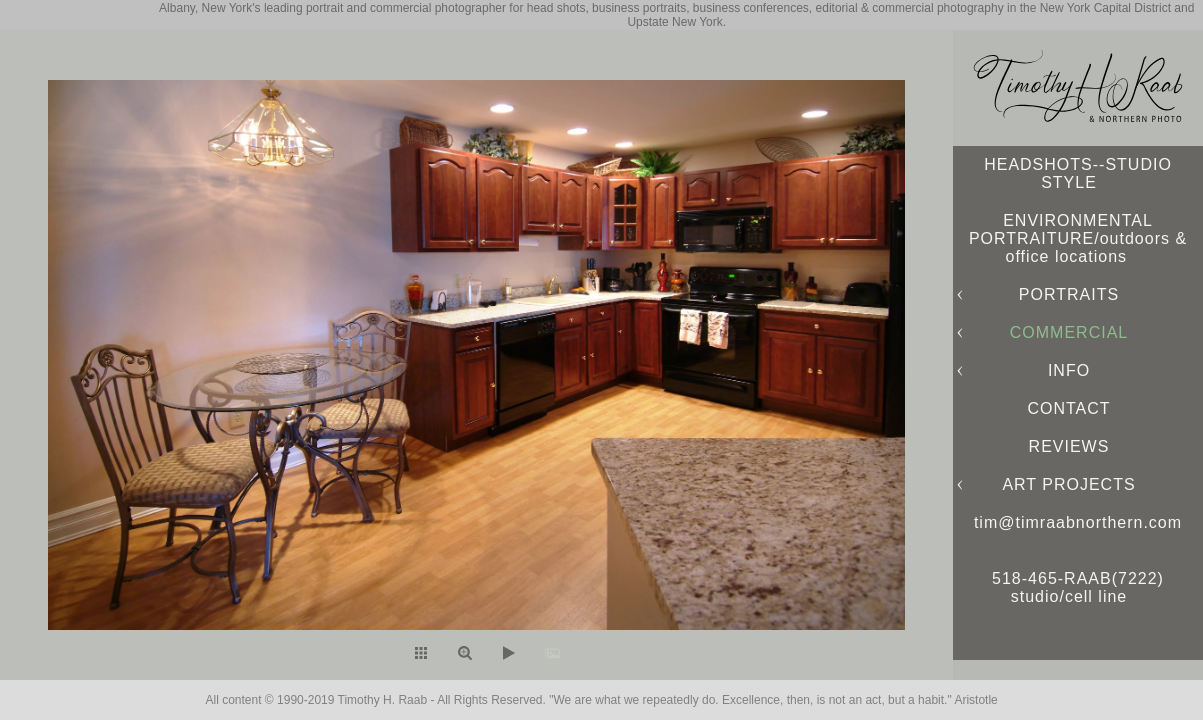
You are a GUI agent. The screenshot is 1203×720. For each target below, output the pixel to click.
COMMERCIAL (1069, 332)
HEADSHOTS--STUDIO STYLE (1078, 173)
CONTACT (1068, 408)
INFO (1069, 370)
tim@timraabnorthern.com (1078, 522)
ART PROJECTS (1068, 484)
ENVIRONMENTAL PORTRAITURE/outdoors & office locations (1078, 238)
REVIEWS (1069, 446)
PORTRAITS (1069, 294)
